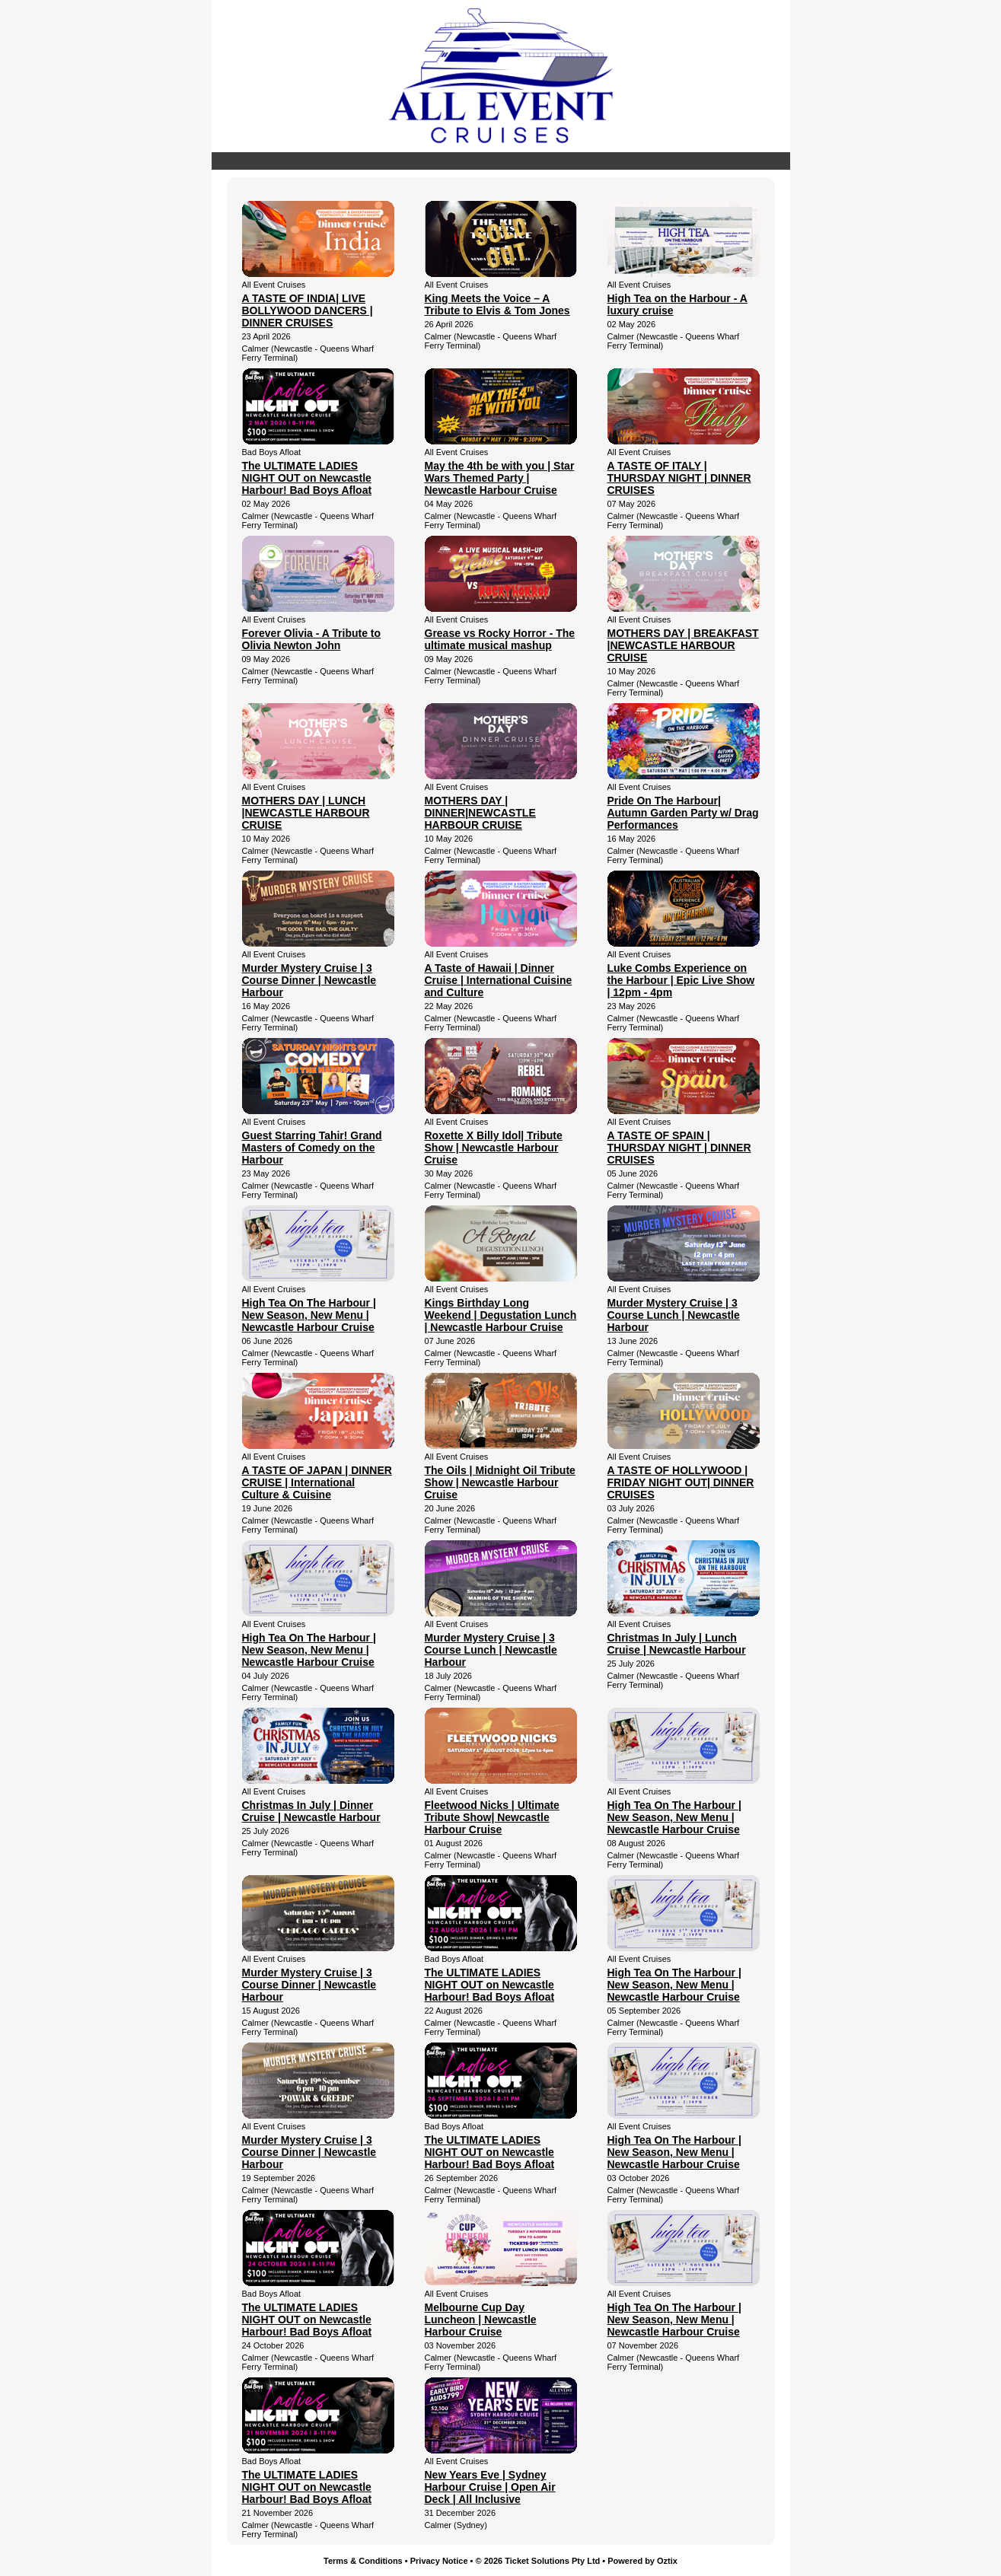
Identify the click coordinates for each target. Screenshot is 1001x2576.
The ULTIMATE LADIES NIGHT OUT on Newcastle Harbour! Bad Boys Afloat (307, 478)
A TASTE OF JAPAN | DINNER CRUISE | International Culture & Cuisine (317, 1482)
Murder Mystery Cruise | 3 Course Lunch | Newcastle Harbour (673, 1315)
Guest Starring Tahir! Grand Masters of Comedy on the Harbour (312, 1147)
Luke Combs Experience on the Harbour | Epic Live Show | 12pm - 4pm (681, 980)
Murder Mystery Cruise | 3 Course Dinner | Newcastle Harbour (309, 980)
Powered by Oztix (642, 2560)
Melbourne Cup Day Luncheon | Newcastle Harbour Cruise (481, 2319)
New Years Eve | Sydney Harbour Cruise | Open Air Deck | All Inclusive (490, 2487)
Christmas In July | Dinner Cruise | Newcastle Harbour (311, 1811)
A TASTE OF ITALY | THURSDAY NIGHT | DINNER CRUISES (679, 478)
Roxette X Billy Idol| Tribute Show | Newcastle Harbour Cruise (494, 1147)
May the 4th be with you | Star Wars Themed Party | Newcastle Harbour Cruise (500, 478)
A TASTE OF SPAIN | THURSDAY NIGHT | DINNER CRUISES (679, 1147)
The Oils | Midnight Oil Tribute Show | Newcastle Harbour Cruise (500, 1482)
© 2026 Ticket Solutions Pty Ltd (538, 2560)
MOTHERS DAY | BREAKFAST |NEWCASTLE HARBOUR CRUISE (683, 645)
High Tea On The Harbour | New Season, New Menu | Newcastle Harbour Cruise (309, 1315)
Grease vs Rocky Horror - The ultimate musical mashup (500, 639)
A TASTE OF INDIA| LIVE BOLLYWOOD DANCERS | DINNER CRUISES (307, 310)
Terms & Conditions (363, 2560)
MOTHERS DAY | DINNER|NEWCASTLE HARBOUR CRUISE (480, 812)
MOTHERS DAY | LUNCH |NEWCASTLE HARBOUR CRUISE (306, 812)
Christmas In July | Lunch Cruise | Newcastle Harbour (676, 1644)
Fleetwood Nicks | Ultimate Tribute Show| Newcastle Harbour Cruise (492, 1817)
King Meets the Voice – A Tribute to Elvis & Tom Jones (497, 304)
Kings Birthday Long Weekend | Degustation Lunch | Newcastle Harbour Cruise (501, 1315)
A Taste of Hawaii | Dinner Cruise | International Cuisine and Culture (498, 980)
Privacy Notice (439, 2560)
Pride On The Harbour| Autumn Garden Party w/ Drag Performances (683, 812)
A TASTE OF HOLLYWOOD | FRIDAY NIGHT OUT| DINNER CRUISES (680, 1482)
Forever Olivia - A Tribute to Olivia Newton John (311, 639)
